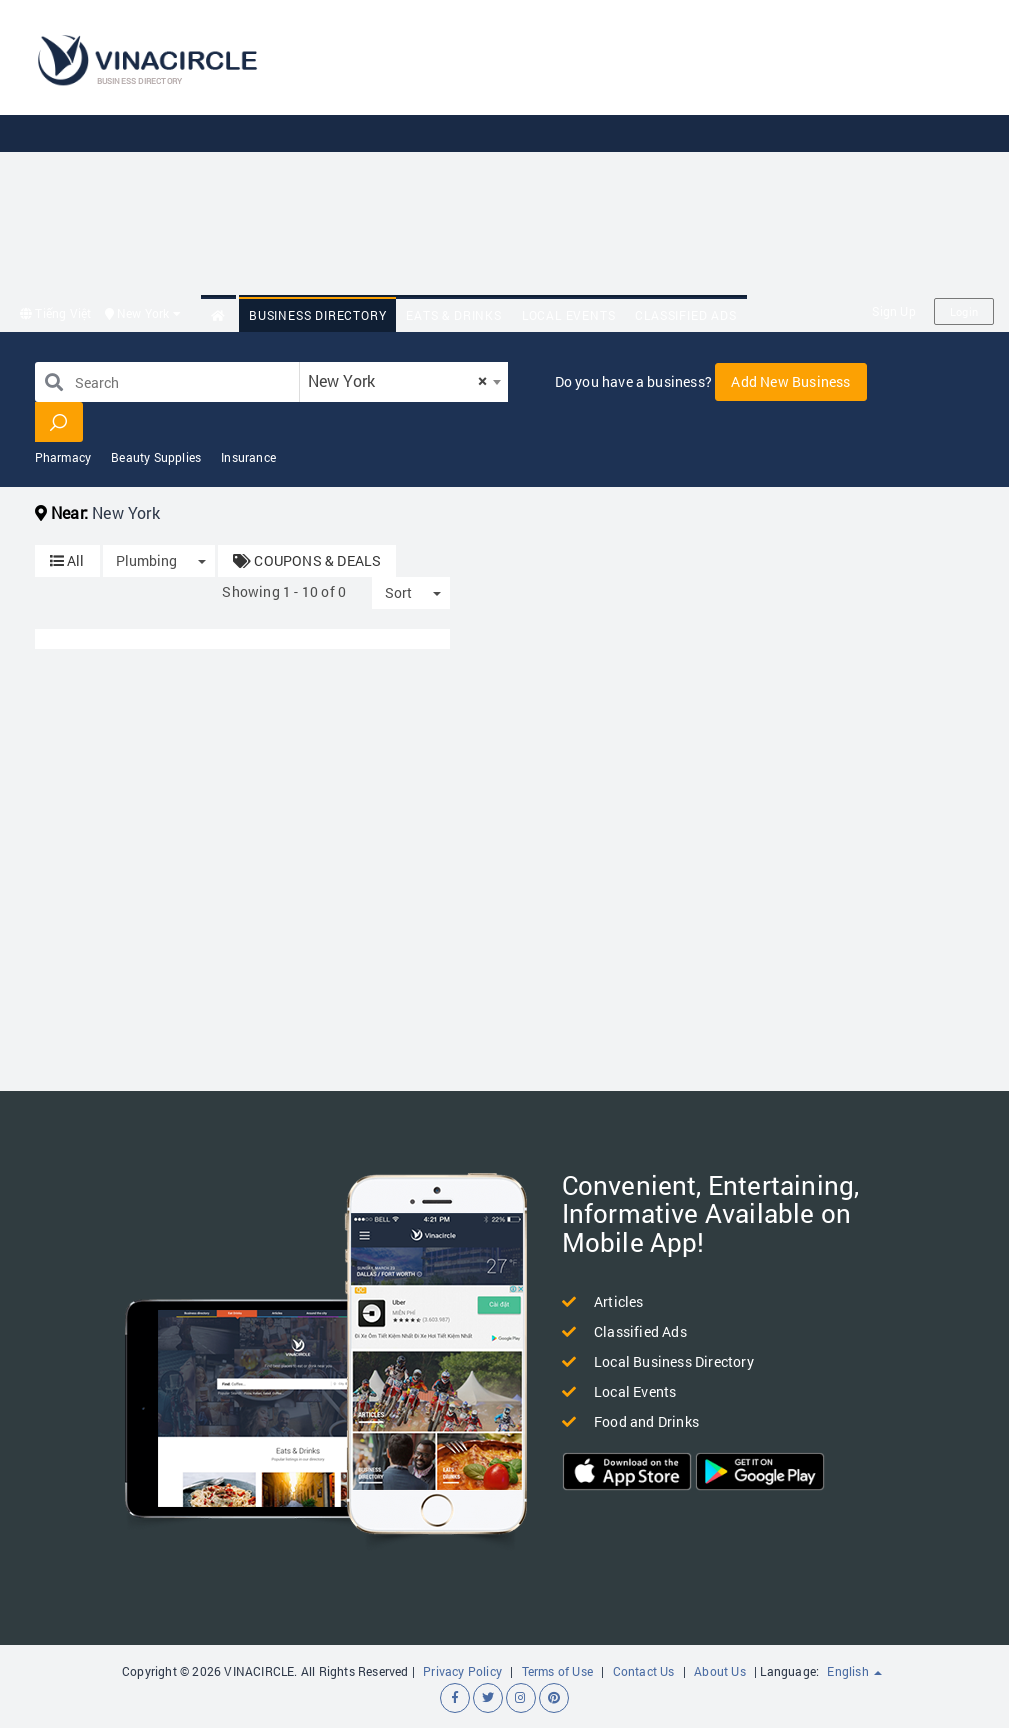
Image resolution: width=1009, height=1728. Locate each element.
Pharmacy (63, 457)
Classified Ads (685, 315)
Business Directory (317, 315)
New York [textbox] (398, 380)
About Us (720, 1671)
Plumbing (146, 560)
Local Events (569, 315)
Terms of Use (557, 1671)
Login (964, 311)
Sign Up (893, 311)
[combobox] (404, 382)
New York (143, 313)
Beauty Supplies (156, 457)
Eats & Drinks (453, 315)
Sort (398, 592)
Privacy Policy (462, 1671)
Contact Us (644, 1671)
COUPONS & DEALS (307, 560)
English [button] (854, 1671)
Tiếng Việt (55, 313)
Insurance (248, 457)
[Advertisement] (657, 150)
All (67, 560)
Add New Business (790, 381)
